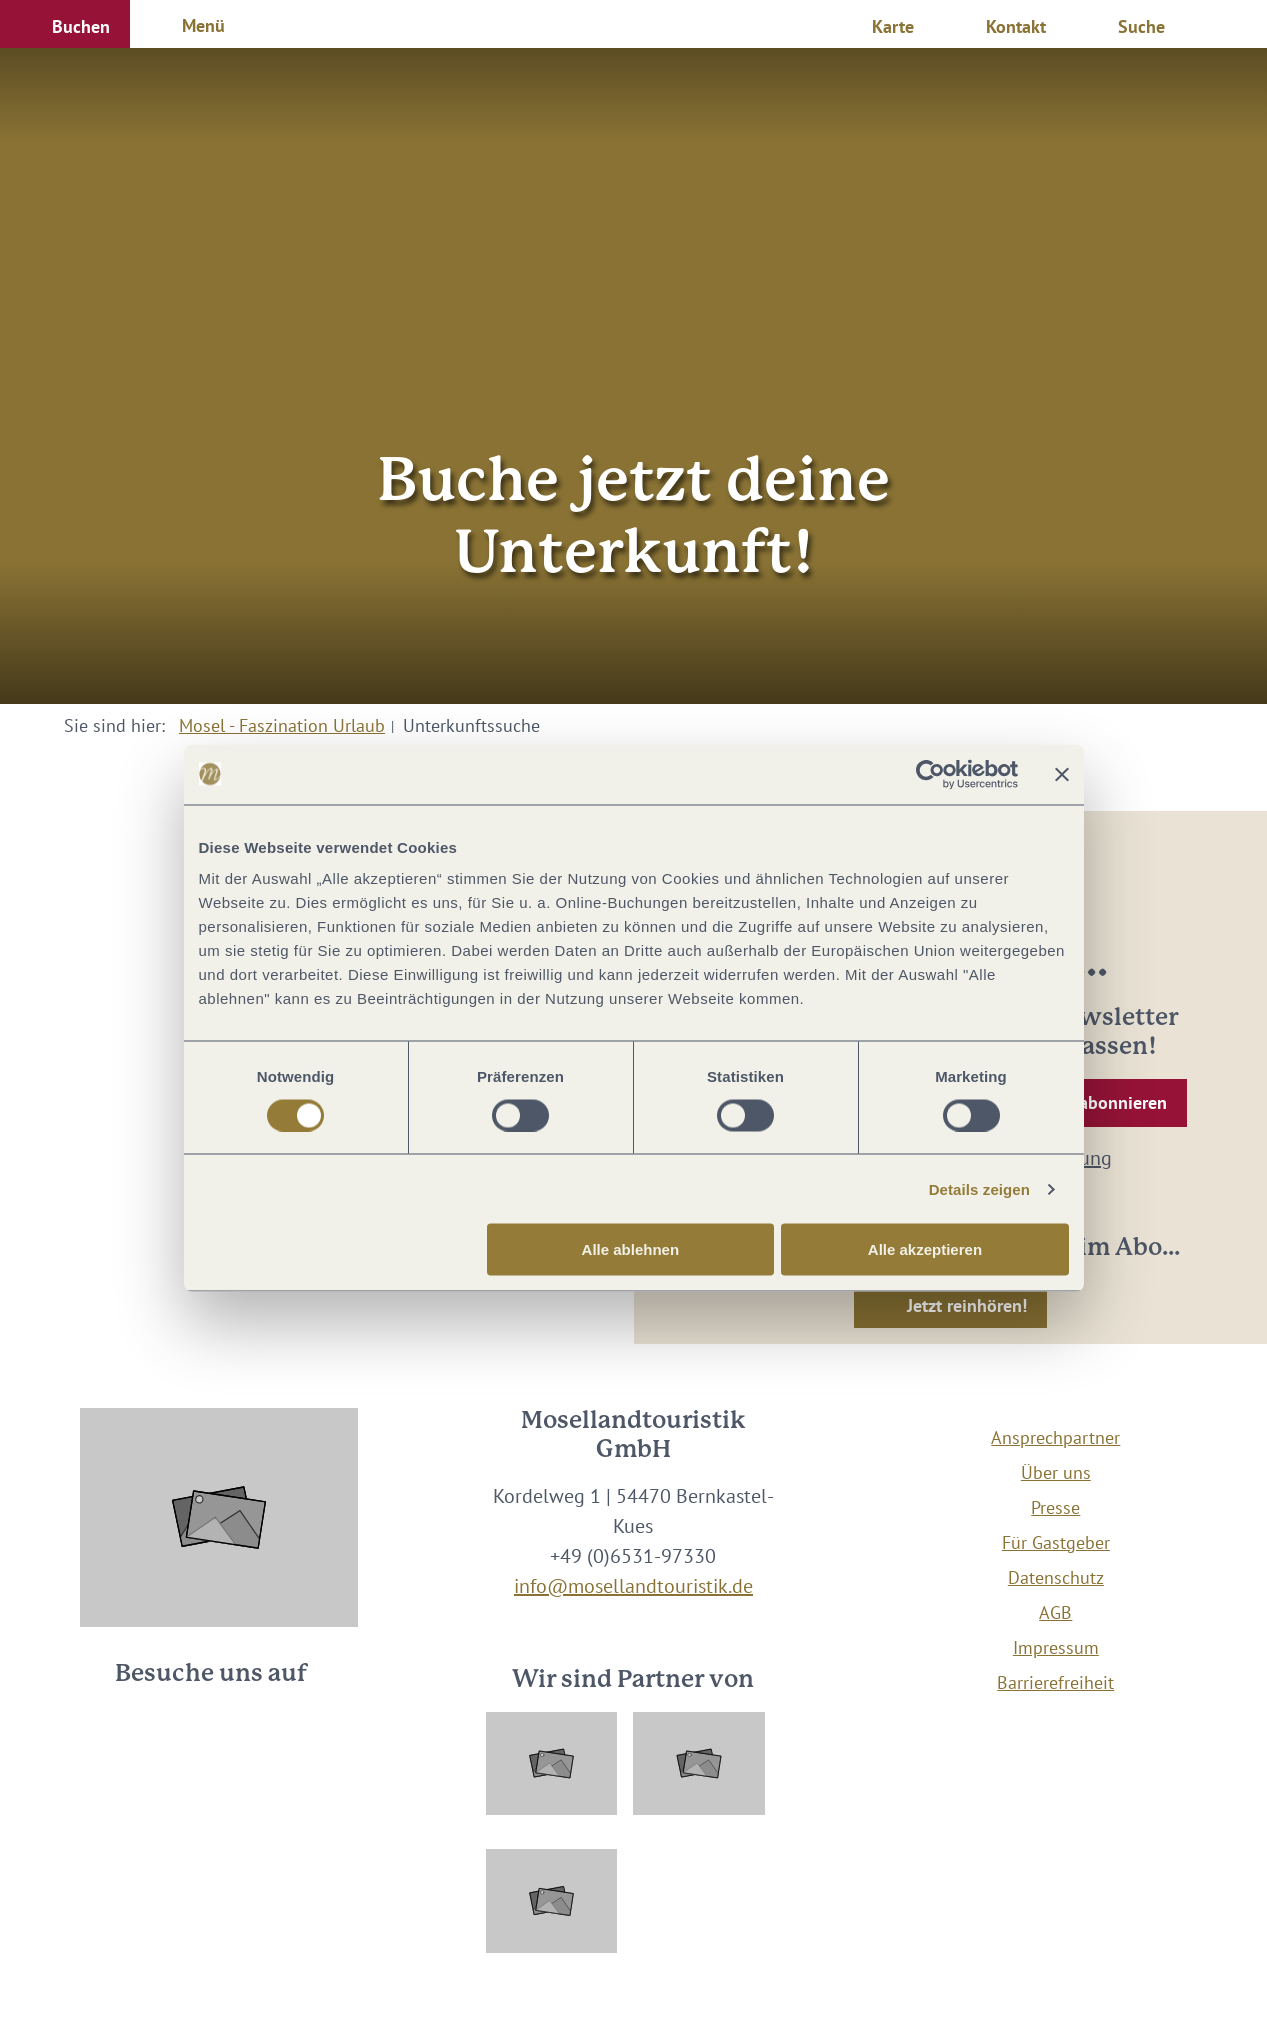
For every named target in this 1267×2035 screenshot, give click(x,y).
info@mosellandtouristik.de (633, 1586)
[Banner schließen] (1062, 774)
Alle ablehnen (631, 1249)
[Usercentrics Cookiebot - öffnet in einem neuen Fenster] (930, 774)
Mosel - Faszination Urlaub (282, 725)
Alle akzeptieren (925, 1249)
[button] (65, 24)
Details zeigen (979, 1188)
